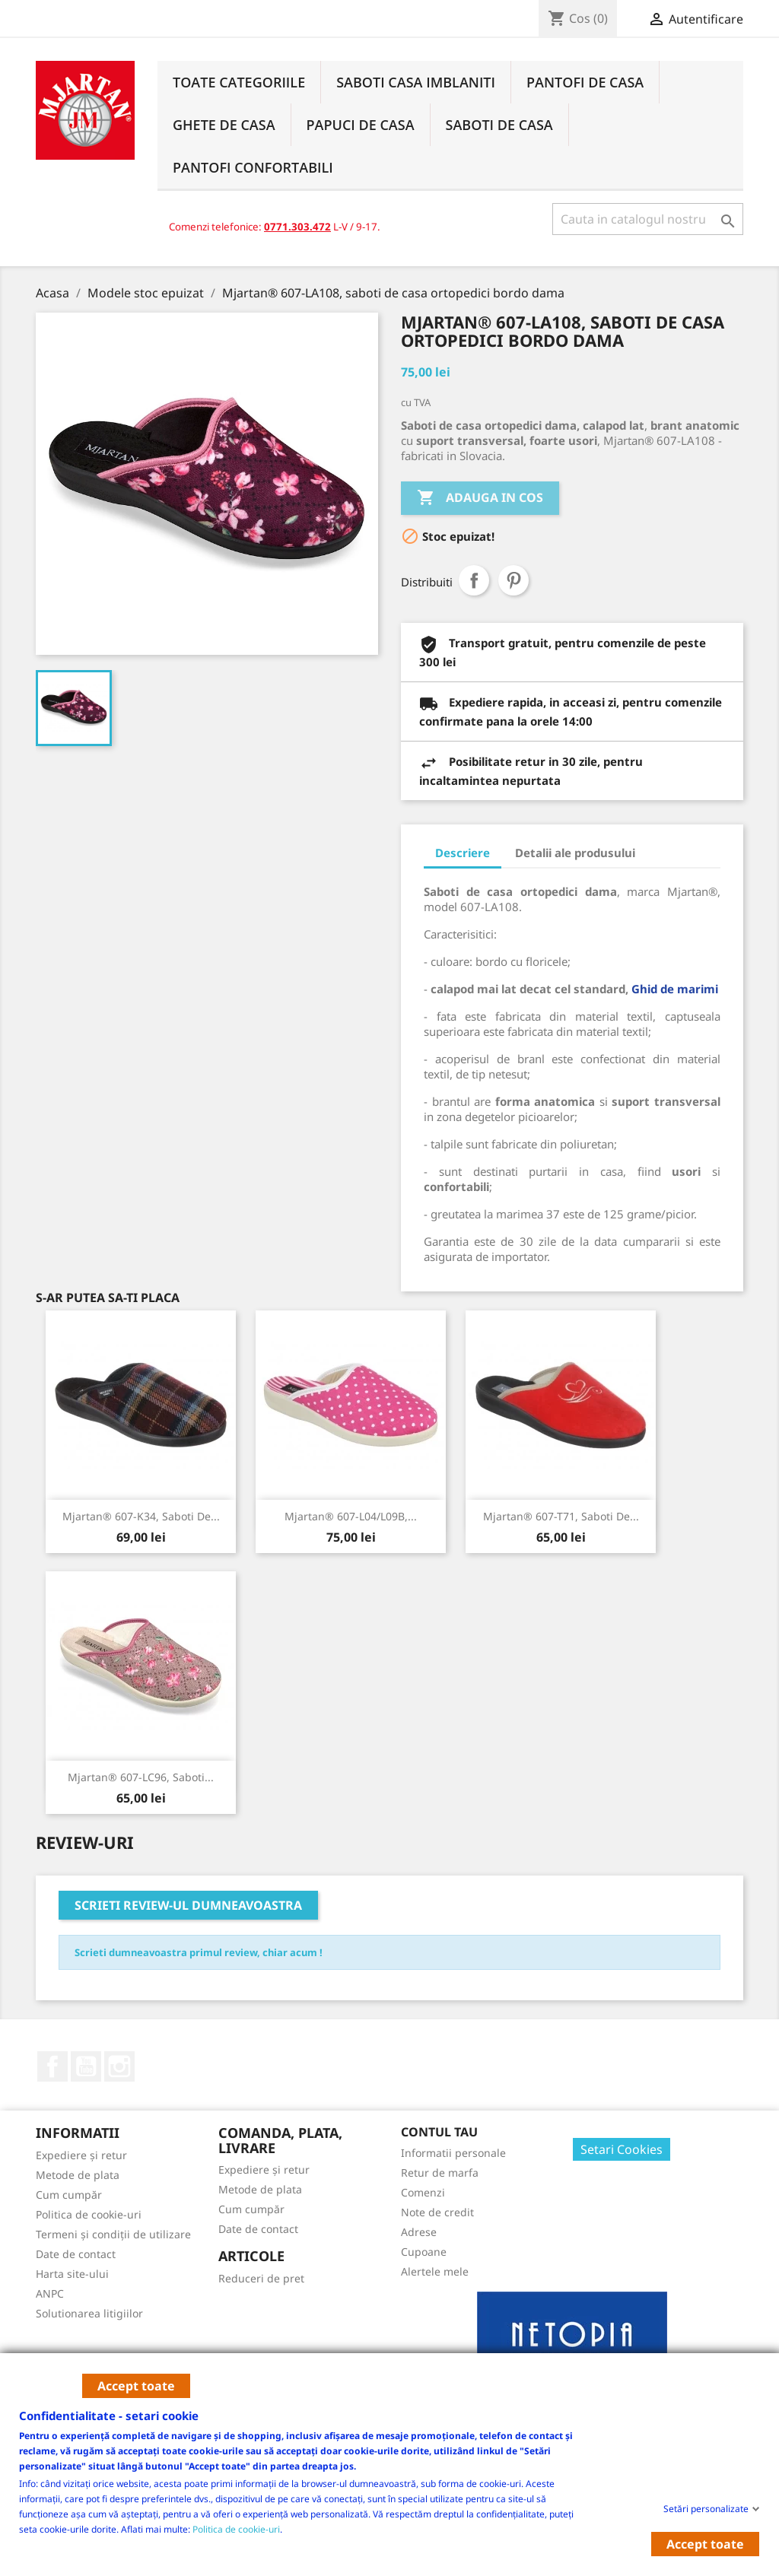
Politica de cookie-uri (236, 2528)
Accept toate (136, 2385)
